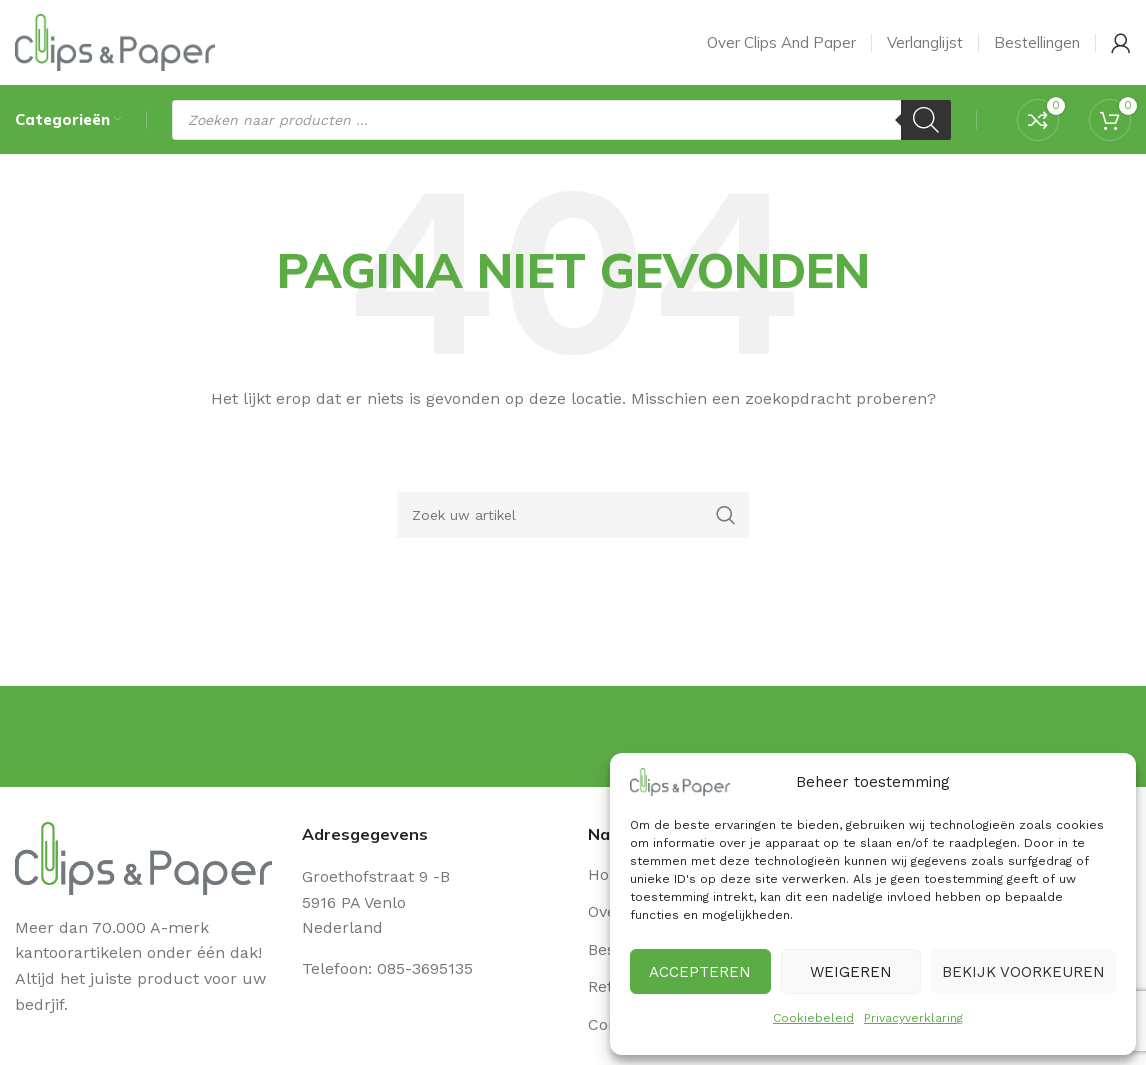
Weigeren (851, 972)
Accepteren (700, 972)
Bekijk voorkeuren (1023, 972)
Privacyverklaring (913, 1018)
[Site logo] (115, 43)
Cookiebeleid (813, 1018)
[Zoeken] (926, 125)
